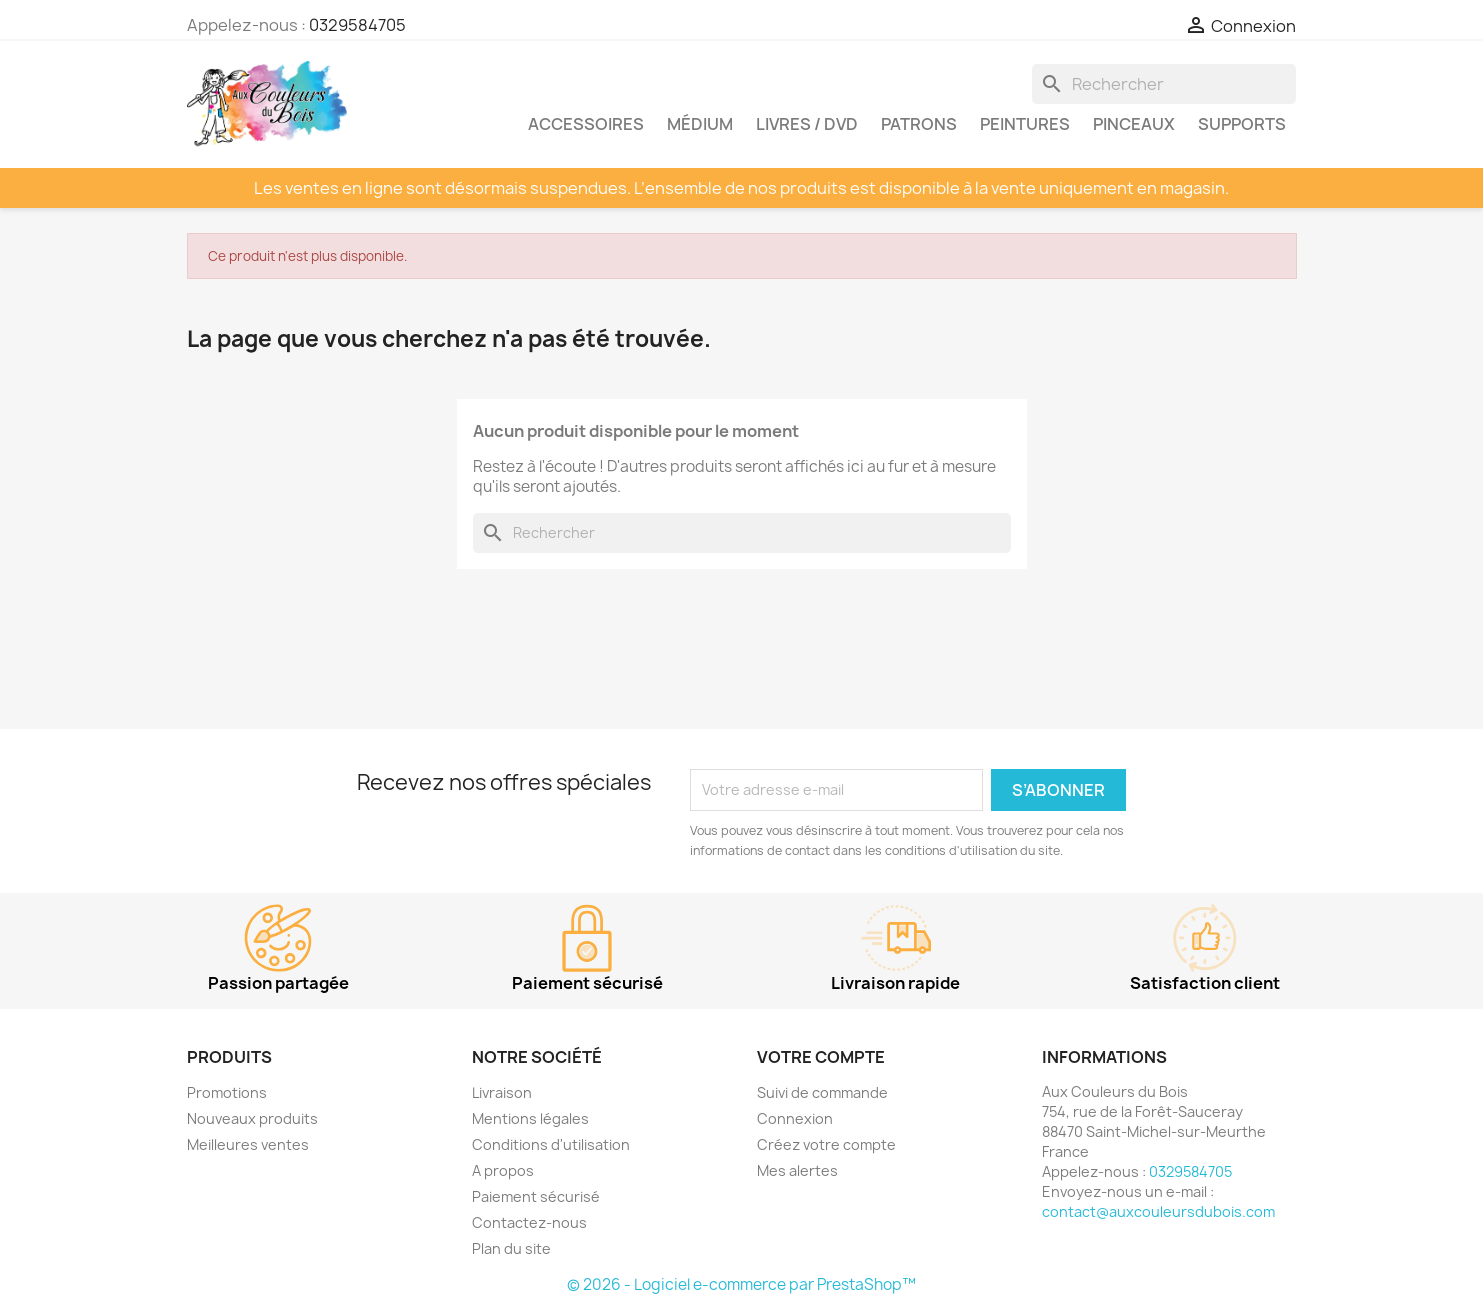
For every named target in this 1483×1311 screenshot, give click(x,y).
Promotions (227, 1092)
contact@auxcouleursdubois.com (1158, 1211)
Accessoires (586, 124)
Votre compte (821, 1057)
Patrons (919, 124)
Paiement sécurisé (536, 1196)
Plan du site (511, 1248)
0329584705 (357, 25)
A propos (503, 1170)
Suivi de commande (822, 1092)
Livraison (502, 1092)
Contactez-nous (529, 1222)
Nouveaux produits (252, 1118)
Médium (700, 124)
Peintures (1025, 124)
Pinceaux (1134, 124)
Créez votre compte (826, 1144)
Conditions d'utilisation (551, 1144)
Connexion (795, 1118)
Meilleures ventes (248, 1144)
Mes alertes (797, 1170)
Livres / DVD (807, 124)
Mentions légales (530, 1118)
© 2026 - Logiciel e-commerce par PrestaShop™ (741, 1284)
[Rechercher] (1164, 84)
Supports (1242, 124)
